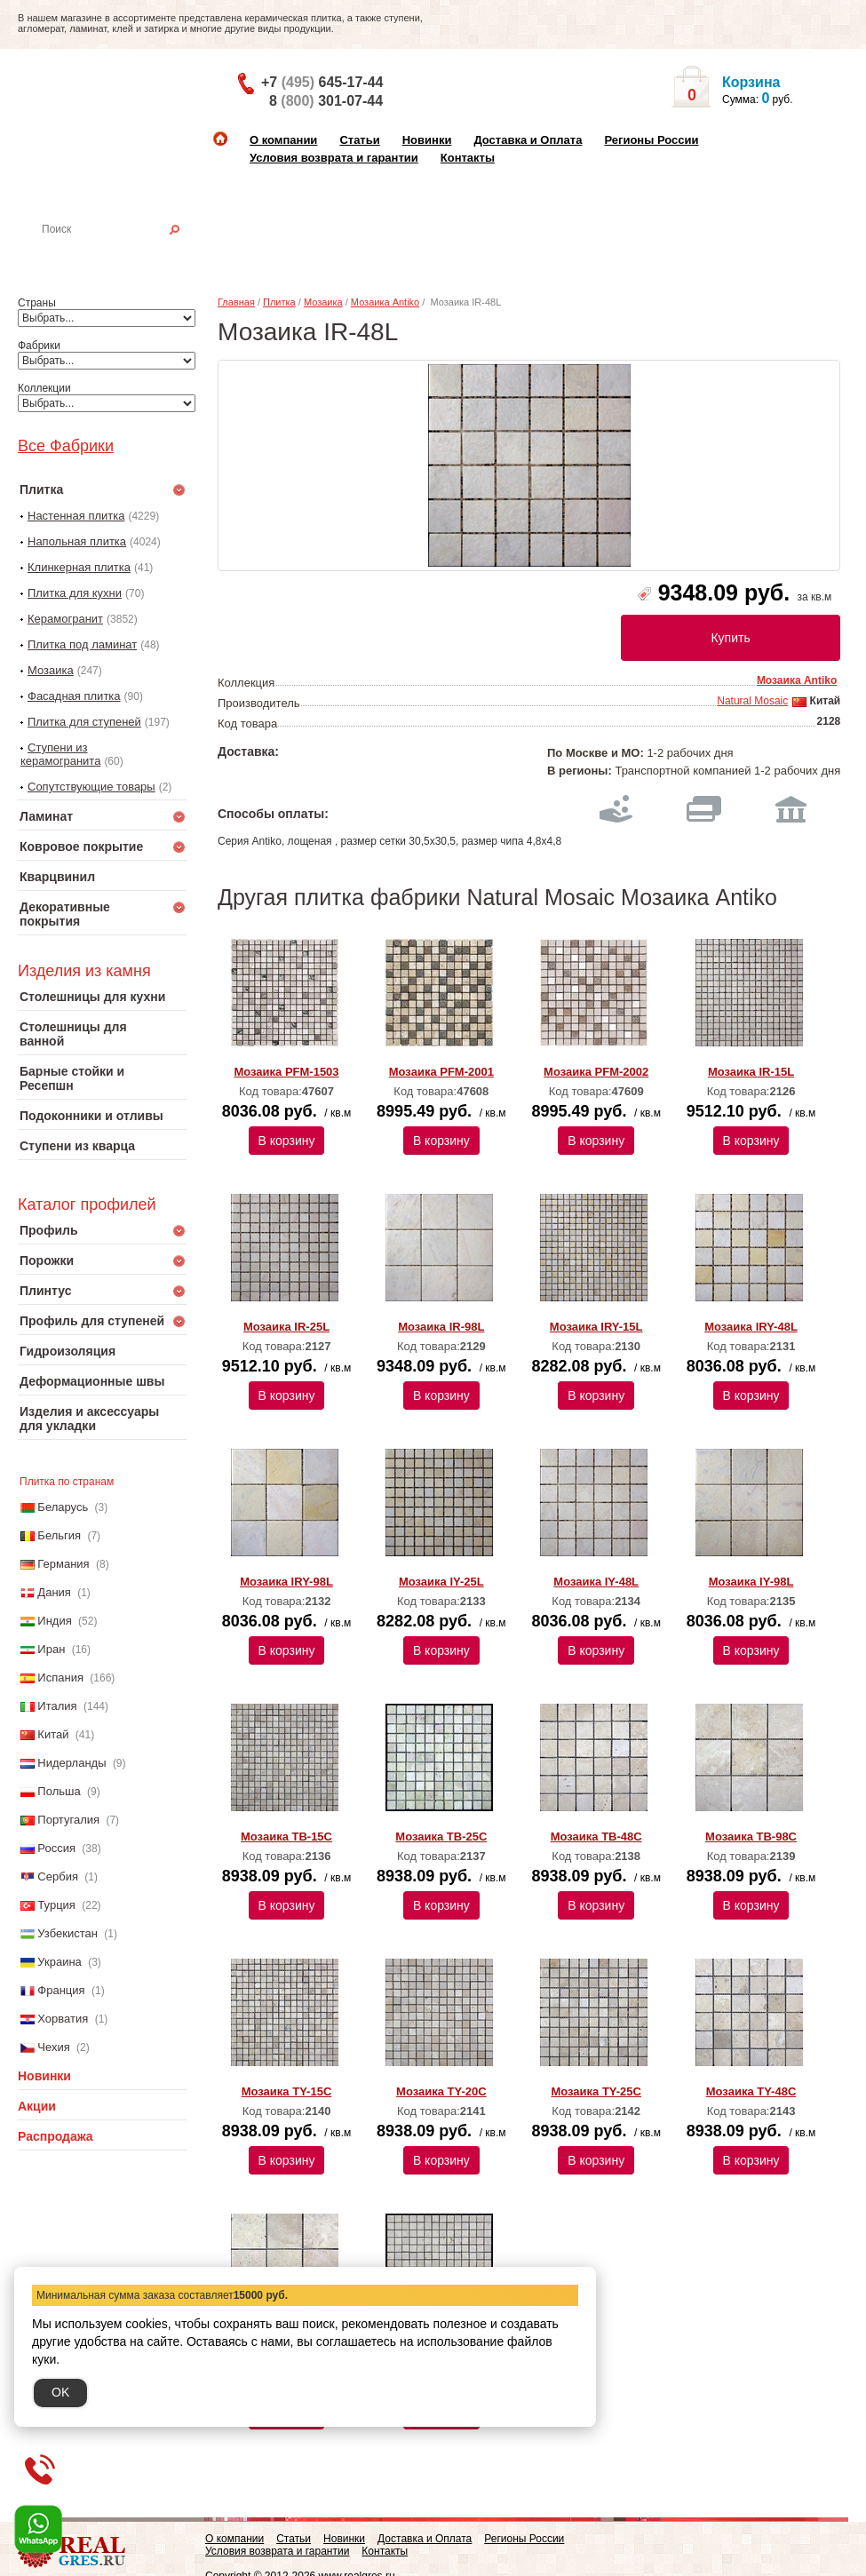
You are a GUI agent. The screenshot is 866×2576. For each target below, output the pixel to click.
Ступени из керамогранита (60, 754)
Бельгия (59, 1535)
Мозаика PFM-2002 (596, 1071)
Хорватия (62, 2018)
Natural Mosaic (752, 701)
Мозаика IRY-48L (751, 1326)
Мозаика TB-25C (441, 1836)
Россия (56, 1848)
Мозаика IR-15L (751, 1071)
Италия (56, 1706)
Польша (58, 1791)
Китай (52, 1734)
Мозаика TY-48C (751, 2091)
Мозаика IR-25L (286, 1326)
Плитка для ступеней (84, 721)
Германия (63, 1563)
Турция (56, 1905)
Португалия (68, 1819)
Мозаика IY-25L (441, 1581)
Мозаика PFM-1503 (286, 1071)
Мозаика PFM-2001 (441, 1071)
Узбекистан (67, 1933)
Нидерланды (71, 1762)
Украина (59, 1961)
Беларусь (62, 1507)
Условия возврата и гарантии (334, 157)
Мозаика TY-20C (441, 2091)
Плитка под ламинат (82, 644)
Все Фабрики (66, 446)
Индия (54, 1620)
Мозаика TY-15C (287, 2091)
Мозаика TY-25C (596, 2091)
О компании (283, 140)
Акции (37, 2106)
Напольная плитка (77, 541)
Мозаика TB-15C (286, 1836)
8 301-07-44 (326, 100)
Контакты (468, 157)
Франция (60, 1990)
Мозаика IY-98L (751, 1581)
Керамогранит (65, 618)
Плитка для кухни (75, 593)
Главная (236, 302)
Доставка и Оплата (527, 140)
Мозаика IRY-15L (596, 1326)
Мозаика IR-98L (441, 1326)
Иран (51, 1649)
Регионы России (651, 140)
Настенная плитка (121, 254)
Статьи (359, 140)
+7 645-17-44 (322, 82)
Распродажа (55, 2136)
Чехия (53, 2047)
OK (60, 2392)
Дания (54, 1592)
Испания (60, 1677)
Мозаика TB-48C (596, 1836)
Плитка (279, 302)
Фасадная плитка (74, 696)
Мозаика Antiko (385, 302)
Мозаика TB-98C (751, 1836)
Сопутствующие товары (91, 786)
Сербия (57, 1876)
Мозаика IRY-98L (286, 1581)
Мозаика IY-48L (596, 1581)
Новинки (427, 140)
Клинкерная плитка (79, 567)
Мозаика (51, 670)
